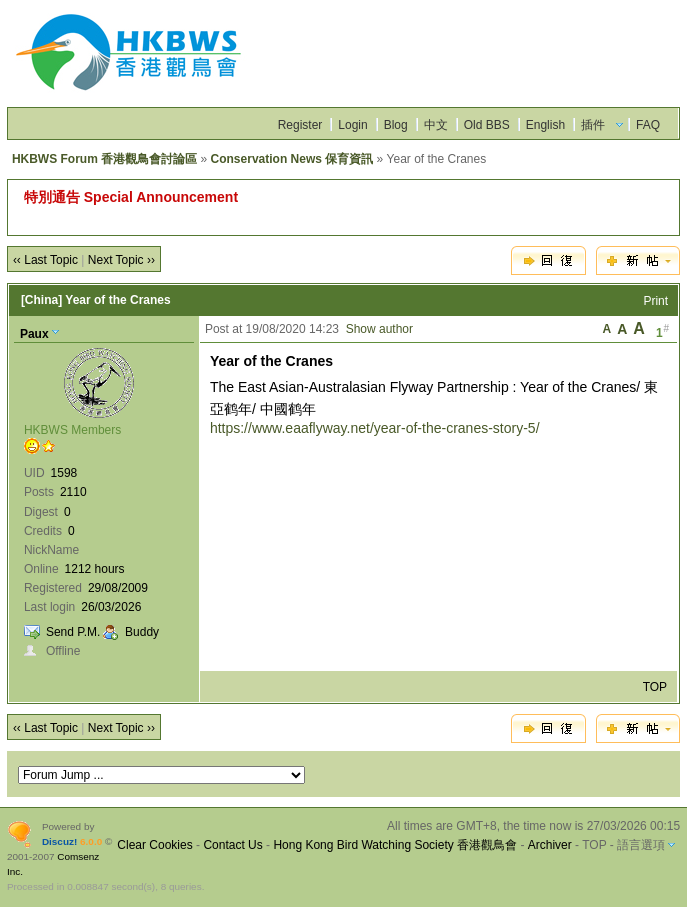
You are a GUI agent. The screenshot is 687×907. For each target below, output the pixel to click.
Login (352, 125)
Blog (396, 125)
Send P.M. (73, 632)
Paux (34, 334)
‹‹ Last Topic (45, 260)
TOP (655, 687)
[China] (41, 300)
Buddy (142, 632)
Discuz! (59, 841)
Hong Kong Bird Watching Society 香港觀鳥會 (395, 845)
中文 (436, 125)
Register (300, 125)
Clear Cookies (154, 845)
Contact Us (232, 845)
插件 (593, 125)
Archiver (550, 845)
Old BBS (487, 125)
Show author (379, 329)
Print (655, 301)
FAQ (648, 125)
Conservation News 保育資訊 (292, 159)
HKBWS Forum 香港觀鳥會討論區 (104, 159)
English (545, 125)
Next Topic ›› (121, 260)
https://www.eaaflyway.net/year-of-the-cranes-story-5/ (375, 428)
